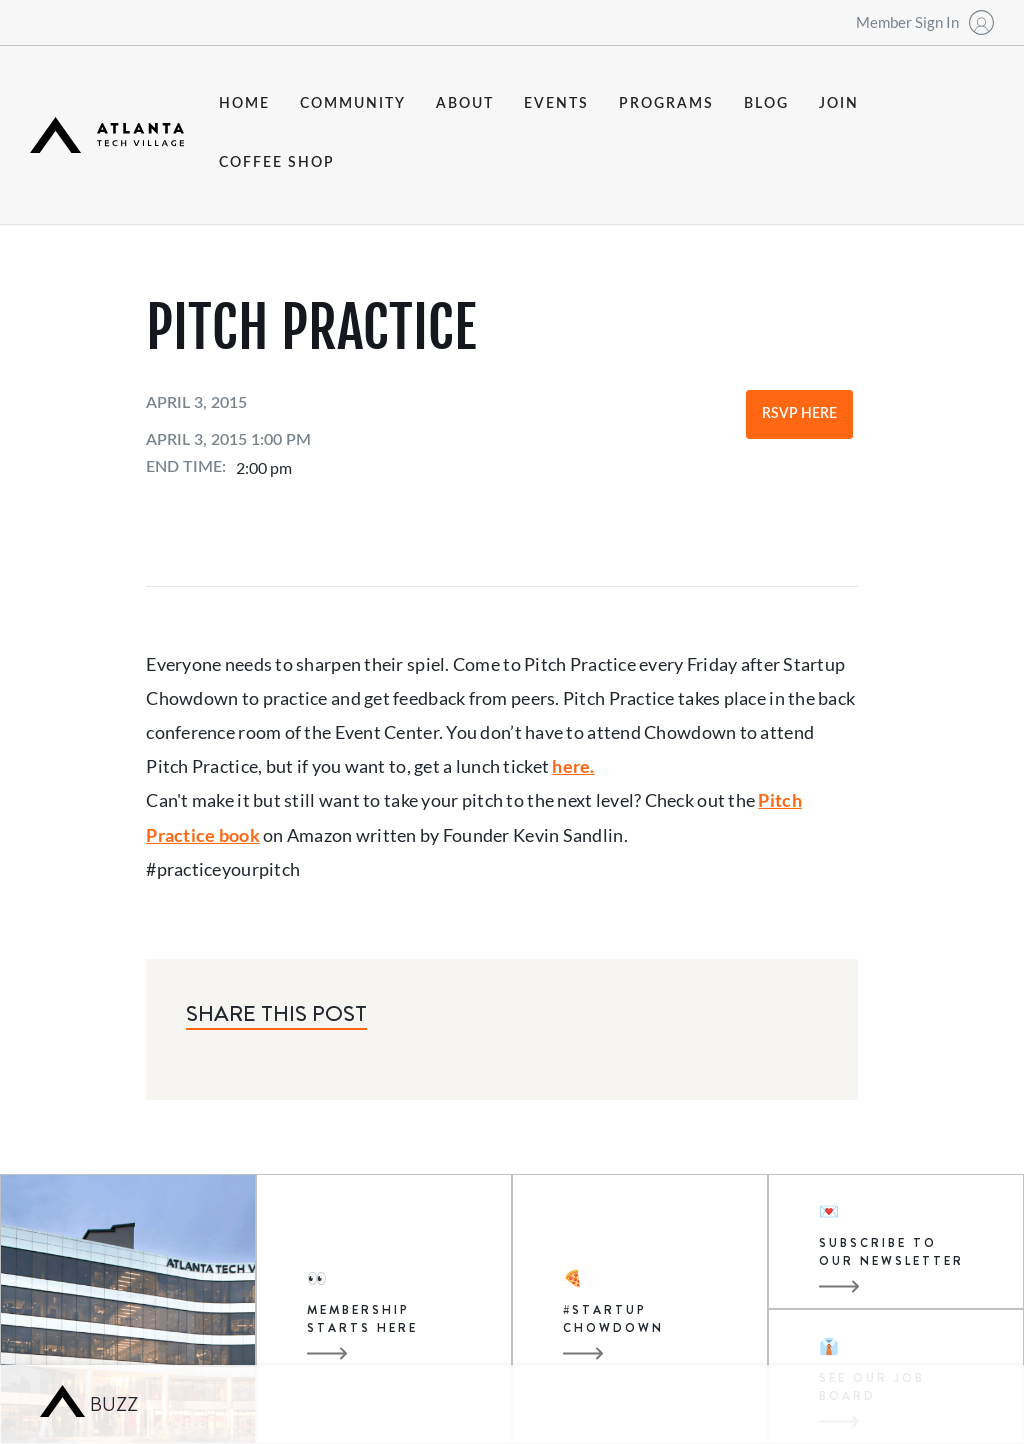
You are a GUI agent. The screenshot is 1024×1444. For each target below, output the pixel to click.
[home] (107, 135)
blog (766, 104)
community (353, 104)
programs (666, 104)
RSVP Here (799, 414)
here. (573, 766)
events (556, 104)
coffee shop (277, 163)
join (839, 104)
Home (244, 104)
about (465, 104)
